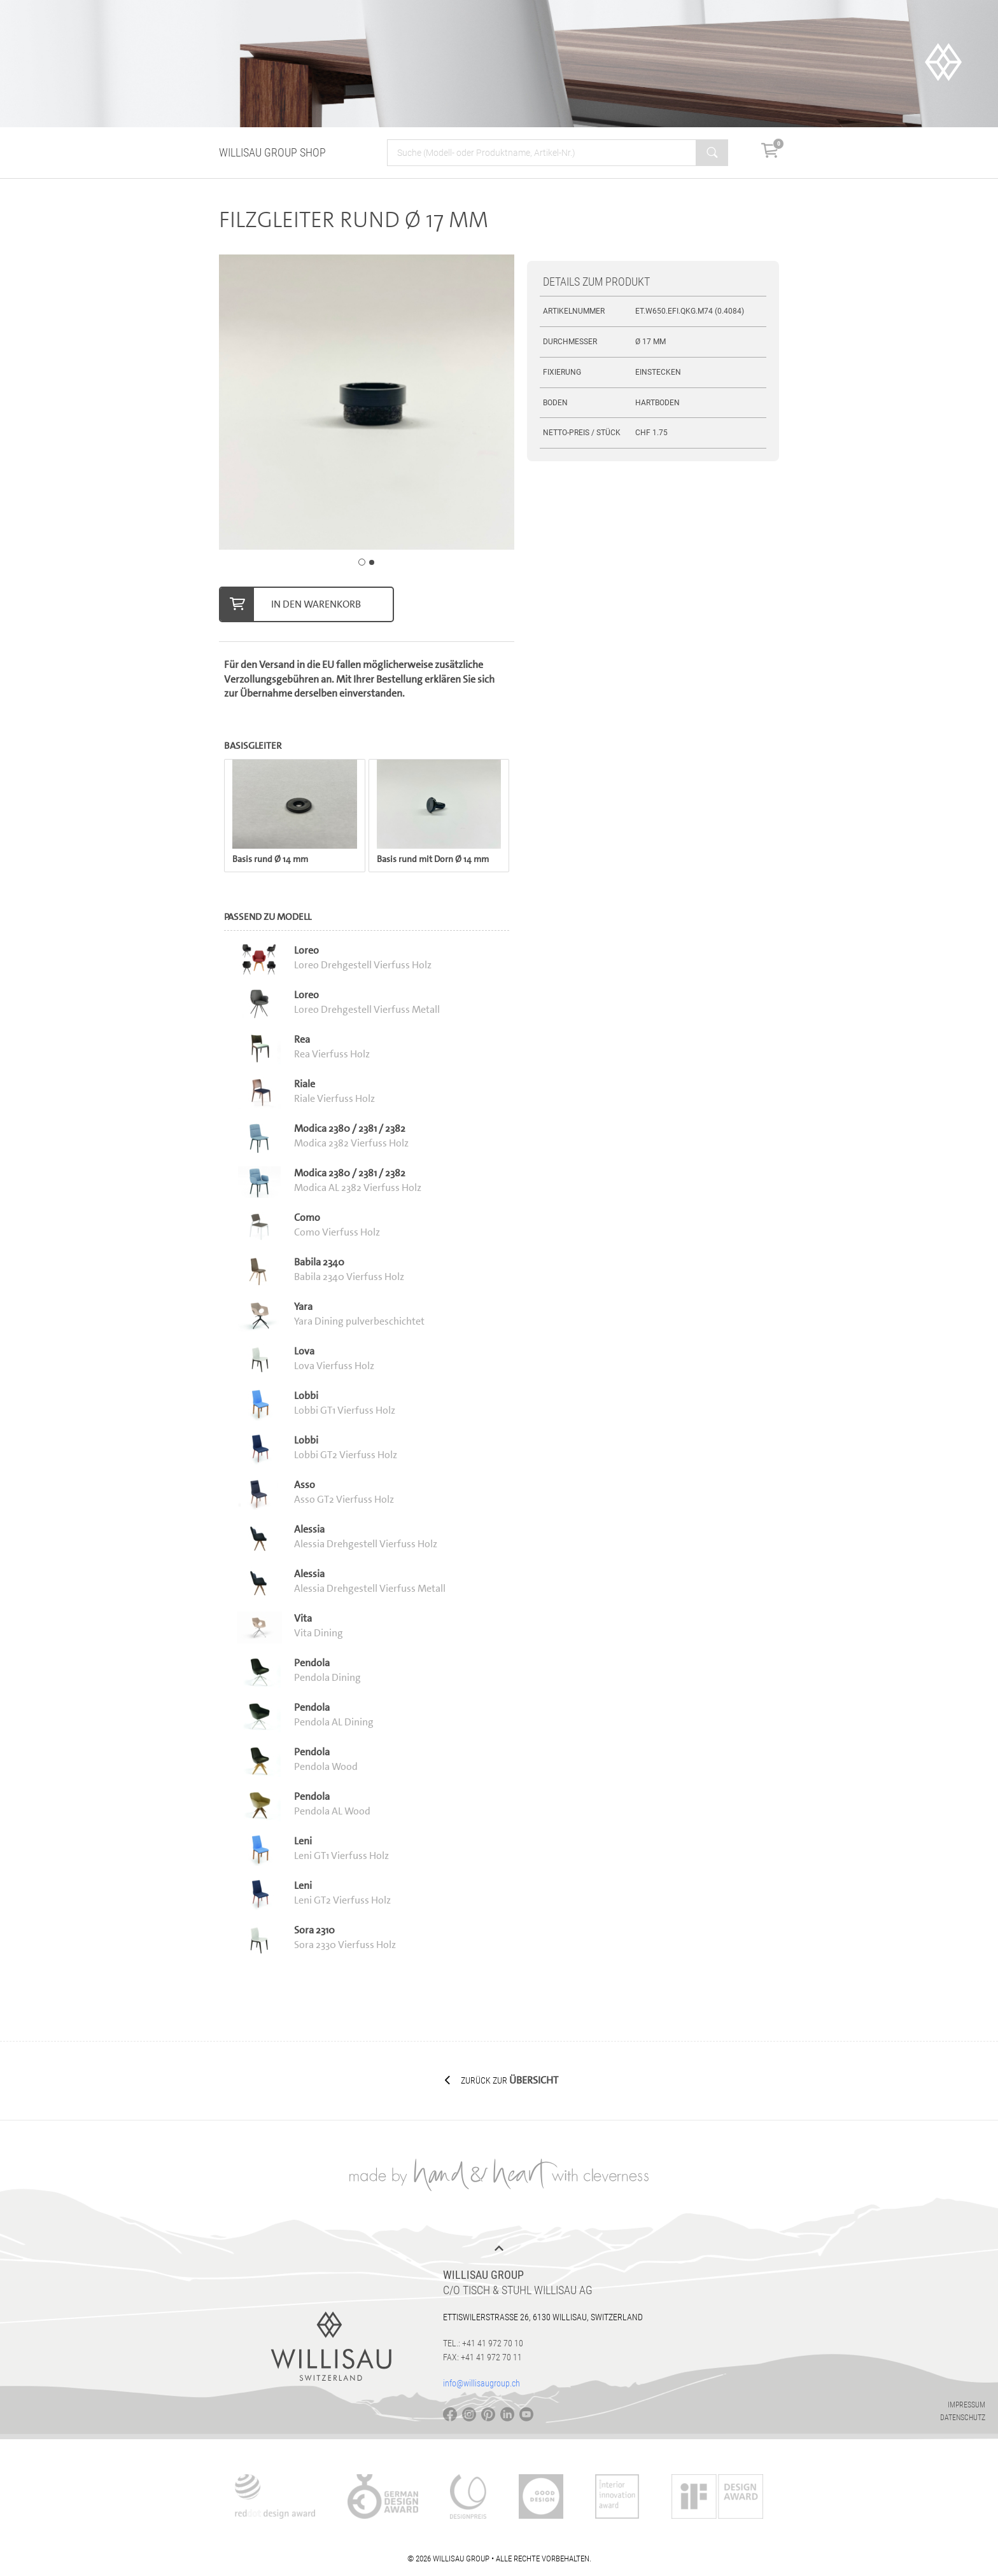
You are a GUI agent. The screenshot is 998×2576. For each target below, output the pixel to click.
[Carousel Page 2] (372, 562)
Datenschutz (962, 2417)
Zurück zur (501, 2080)
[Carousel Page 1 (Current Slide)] (361, 562)
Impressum (966, 2404)
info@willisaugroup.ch (481, 2383)
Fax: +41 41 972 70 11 (482, 2357)
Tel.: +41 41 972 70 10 (483, 2343)
